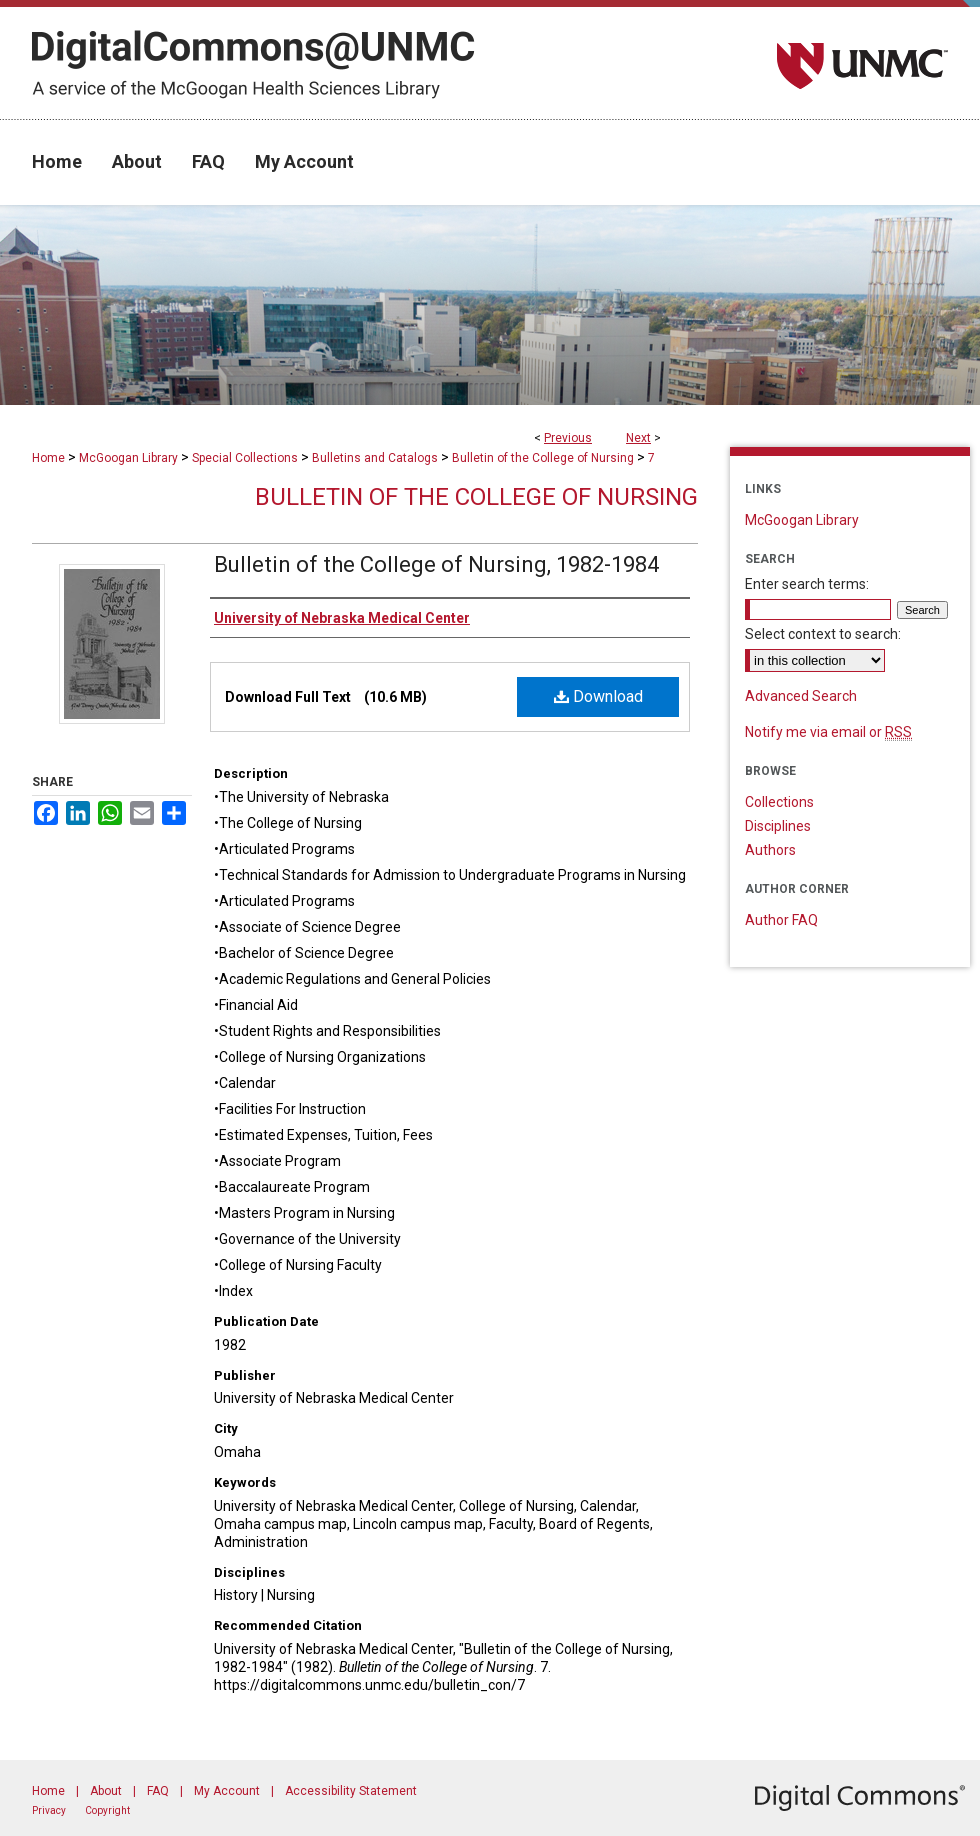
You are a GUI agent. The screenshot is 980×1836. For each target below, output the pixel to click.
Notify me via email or (828, 732)
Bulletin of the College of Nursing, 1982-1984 (436, 564)
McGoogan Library (128, 458)
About (106, 1791)
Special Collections (245, 458)
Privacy (49, 1810)
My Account (227, 1791)
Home (48, 458)
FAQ (158, 1791)
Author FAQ (781, 920)
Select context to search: (823, 634)
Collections (779, 802)
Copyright (107, 1810)
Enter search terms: (807, 584)
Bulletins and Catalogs (375, 458)
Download (598, 696)
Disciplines (778, 826)
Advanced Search (801, 696)
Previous (568, 438)
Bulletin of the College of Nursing (543, 458)
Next (638, 438)
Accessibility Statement (351, 1791)
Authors (770, 850)
